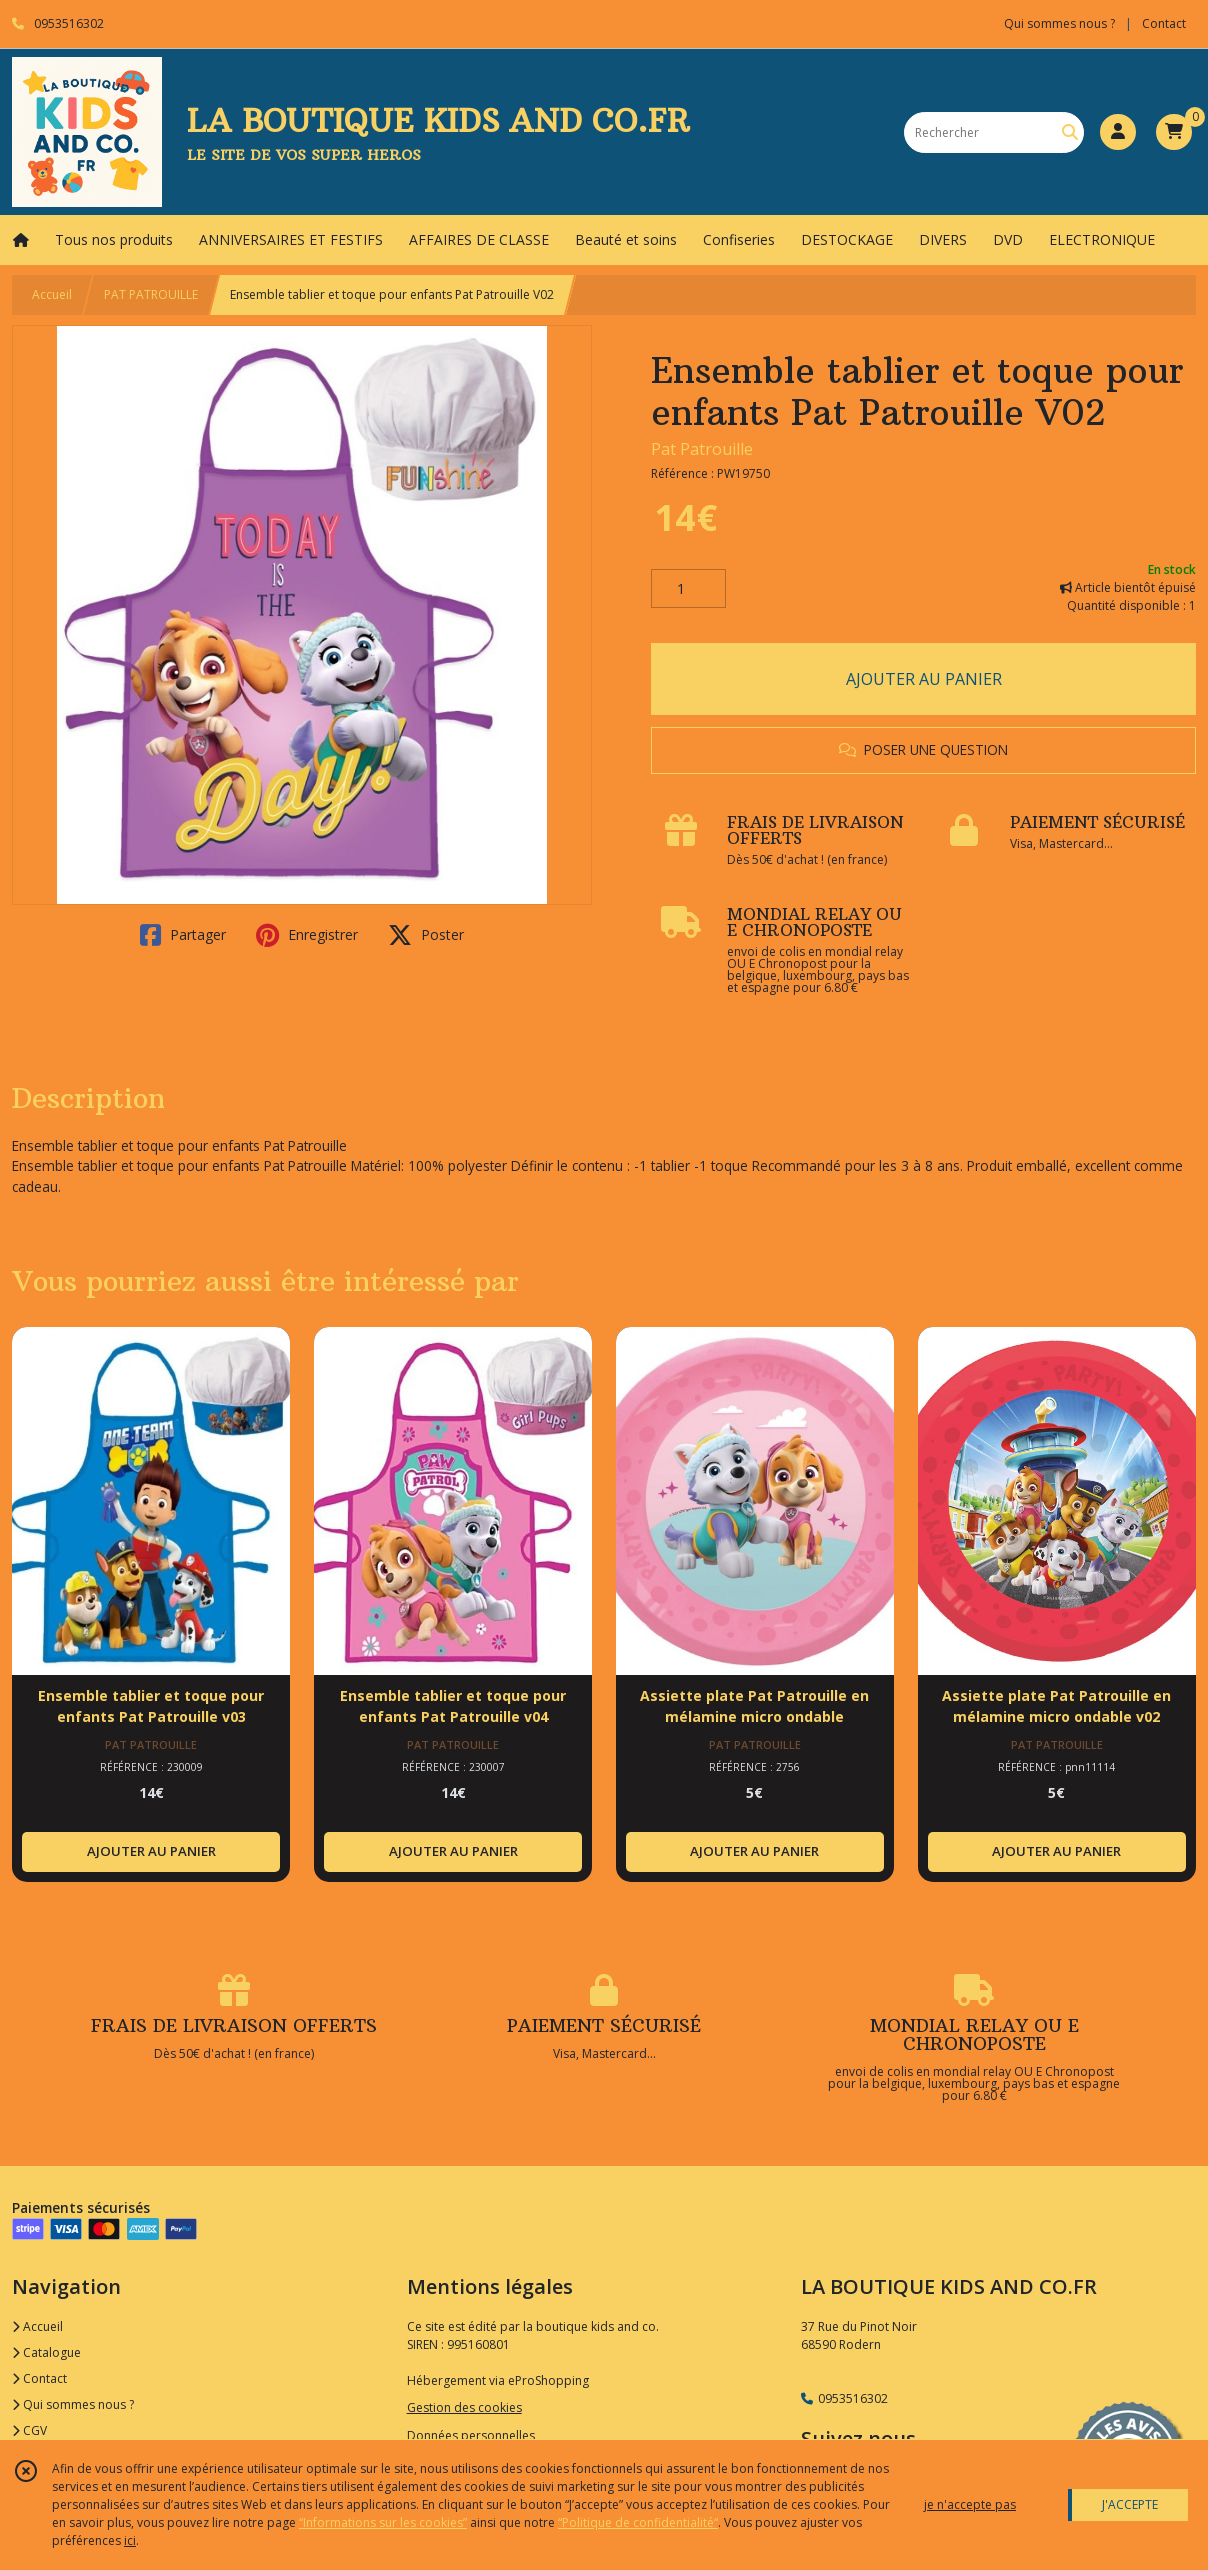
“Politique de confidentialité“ (638, 2522)
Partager (183, 935)
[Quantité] (688, 589)
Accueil (52, 294)
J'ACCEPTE (1130, 2504)
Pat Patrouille (702, 449)
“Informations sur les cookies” (383, 2522)
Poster (426, 935)
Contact (1164, 23)
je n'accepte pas (970, 2504)
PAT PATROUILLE (151, 294)
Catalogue (46, 2352)
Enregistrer (307, 935)
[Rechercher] (1070, 132)
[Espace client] (1118, 132)
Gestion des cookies (464, 2407)
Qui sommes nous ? (73, 2404)
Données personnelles (471, 2435)
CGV (29, 2430)
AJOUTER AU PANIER (924, 679)
